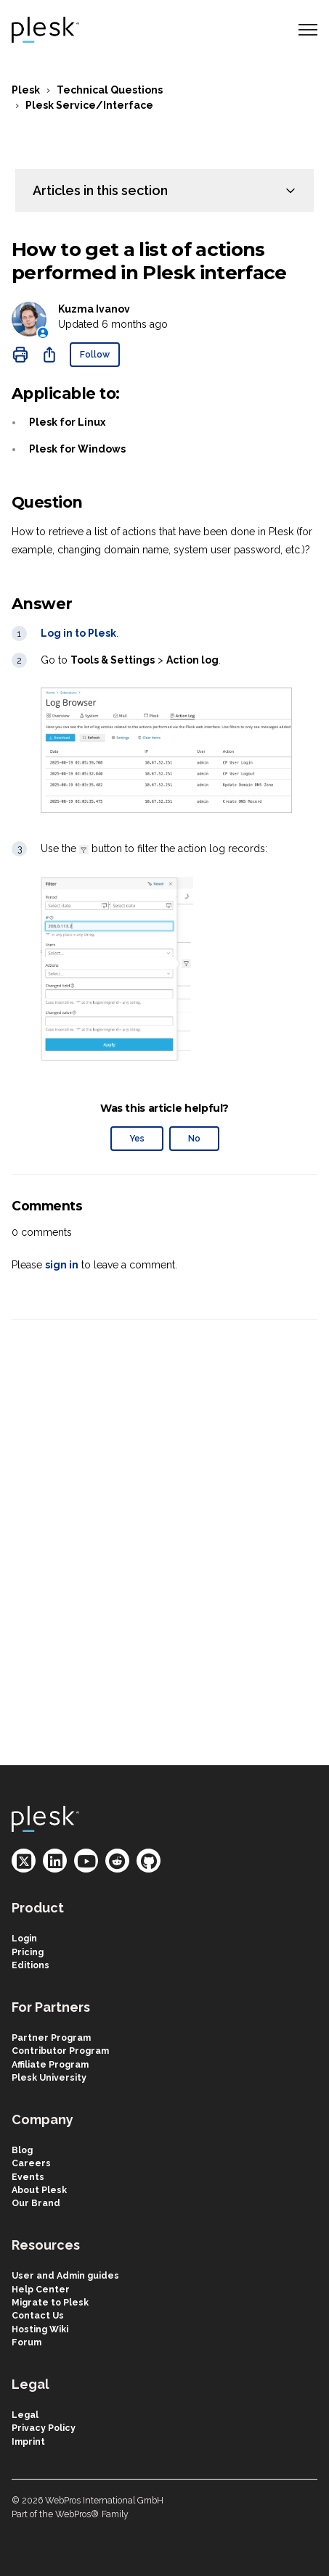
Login (24, 1938)
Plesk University (49, 2077)
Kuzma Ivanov (94, 309)
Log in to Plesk (78, 633)
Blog (22, 2149)
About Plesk (39, 2189)
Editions (30, 1965)
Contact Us (38, 2315)
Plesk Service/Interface (89, 105)
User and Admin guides (65, 2275)
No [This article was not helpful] (194, 1138)
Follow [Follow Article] (95, 354)
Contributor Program (60, 2050)
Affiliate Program (50, 2064)
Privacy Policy (44, 2427)
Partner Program (51, 2037)
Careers (31, 2163)
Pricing (28, 1952)
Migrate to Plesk (50, 2302)
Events (28, 2176)
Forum (26, 2342)
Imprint (28, 2441)
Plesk (26, 90)
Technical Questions (110, 90)
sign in (61, 1265)
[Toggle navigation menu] (308, 29)
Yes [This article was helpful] (137, 1138)
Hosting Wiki (40, 2329)
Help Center (41, 2289)
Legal (25, 2414)
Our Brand (36, 2202)
